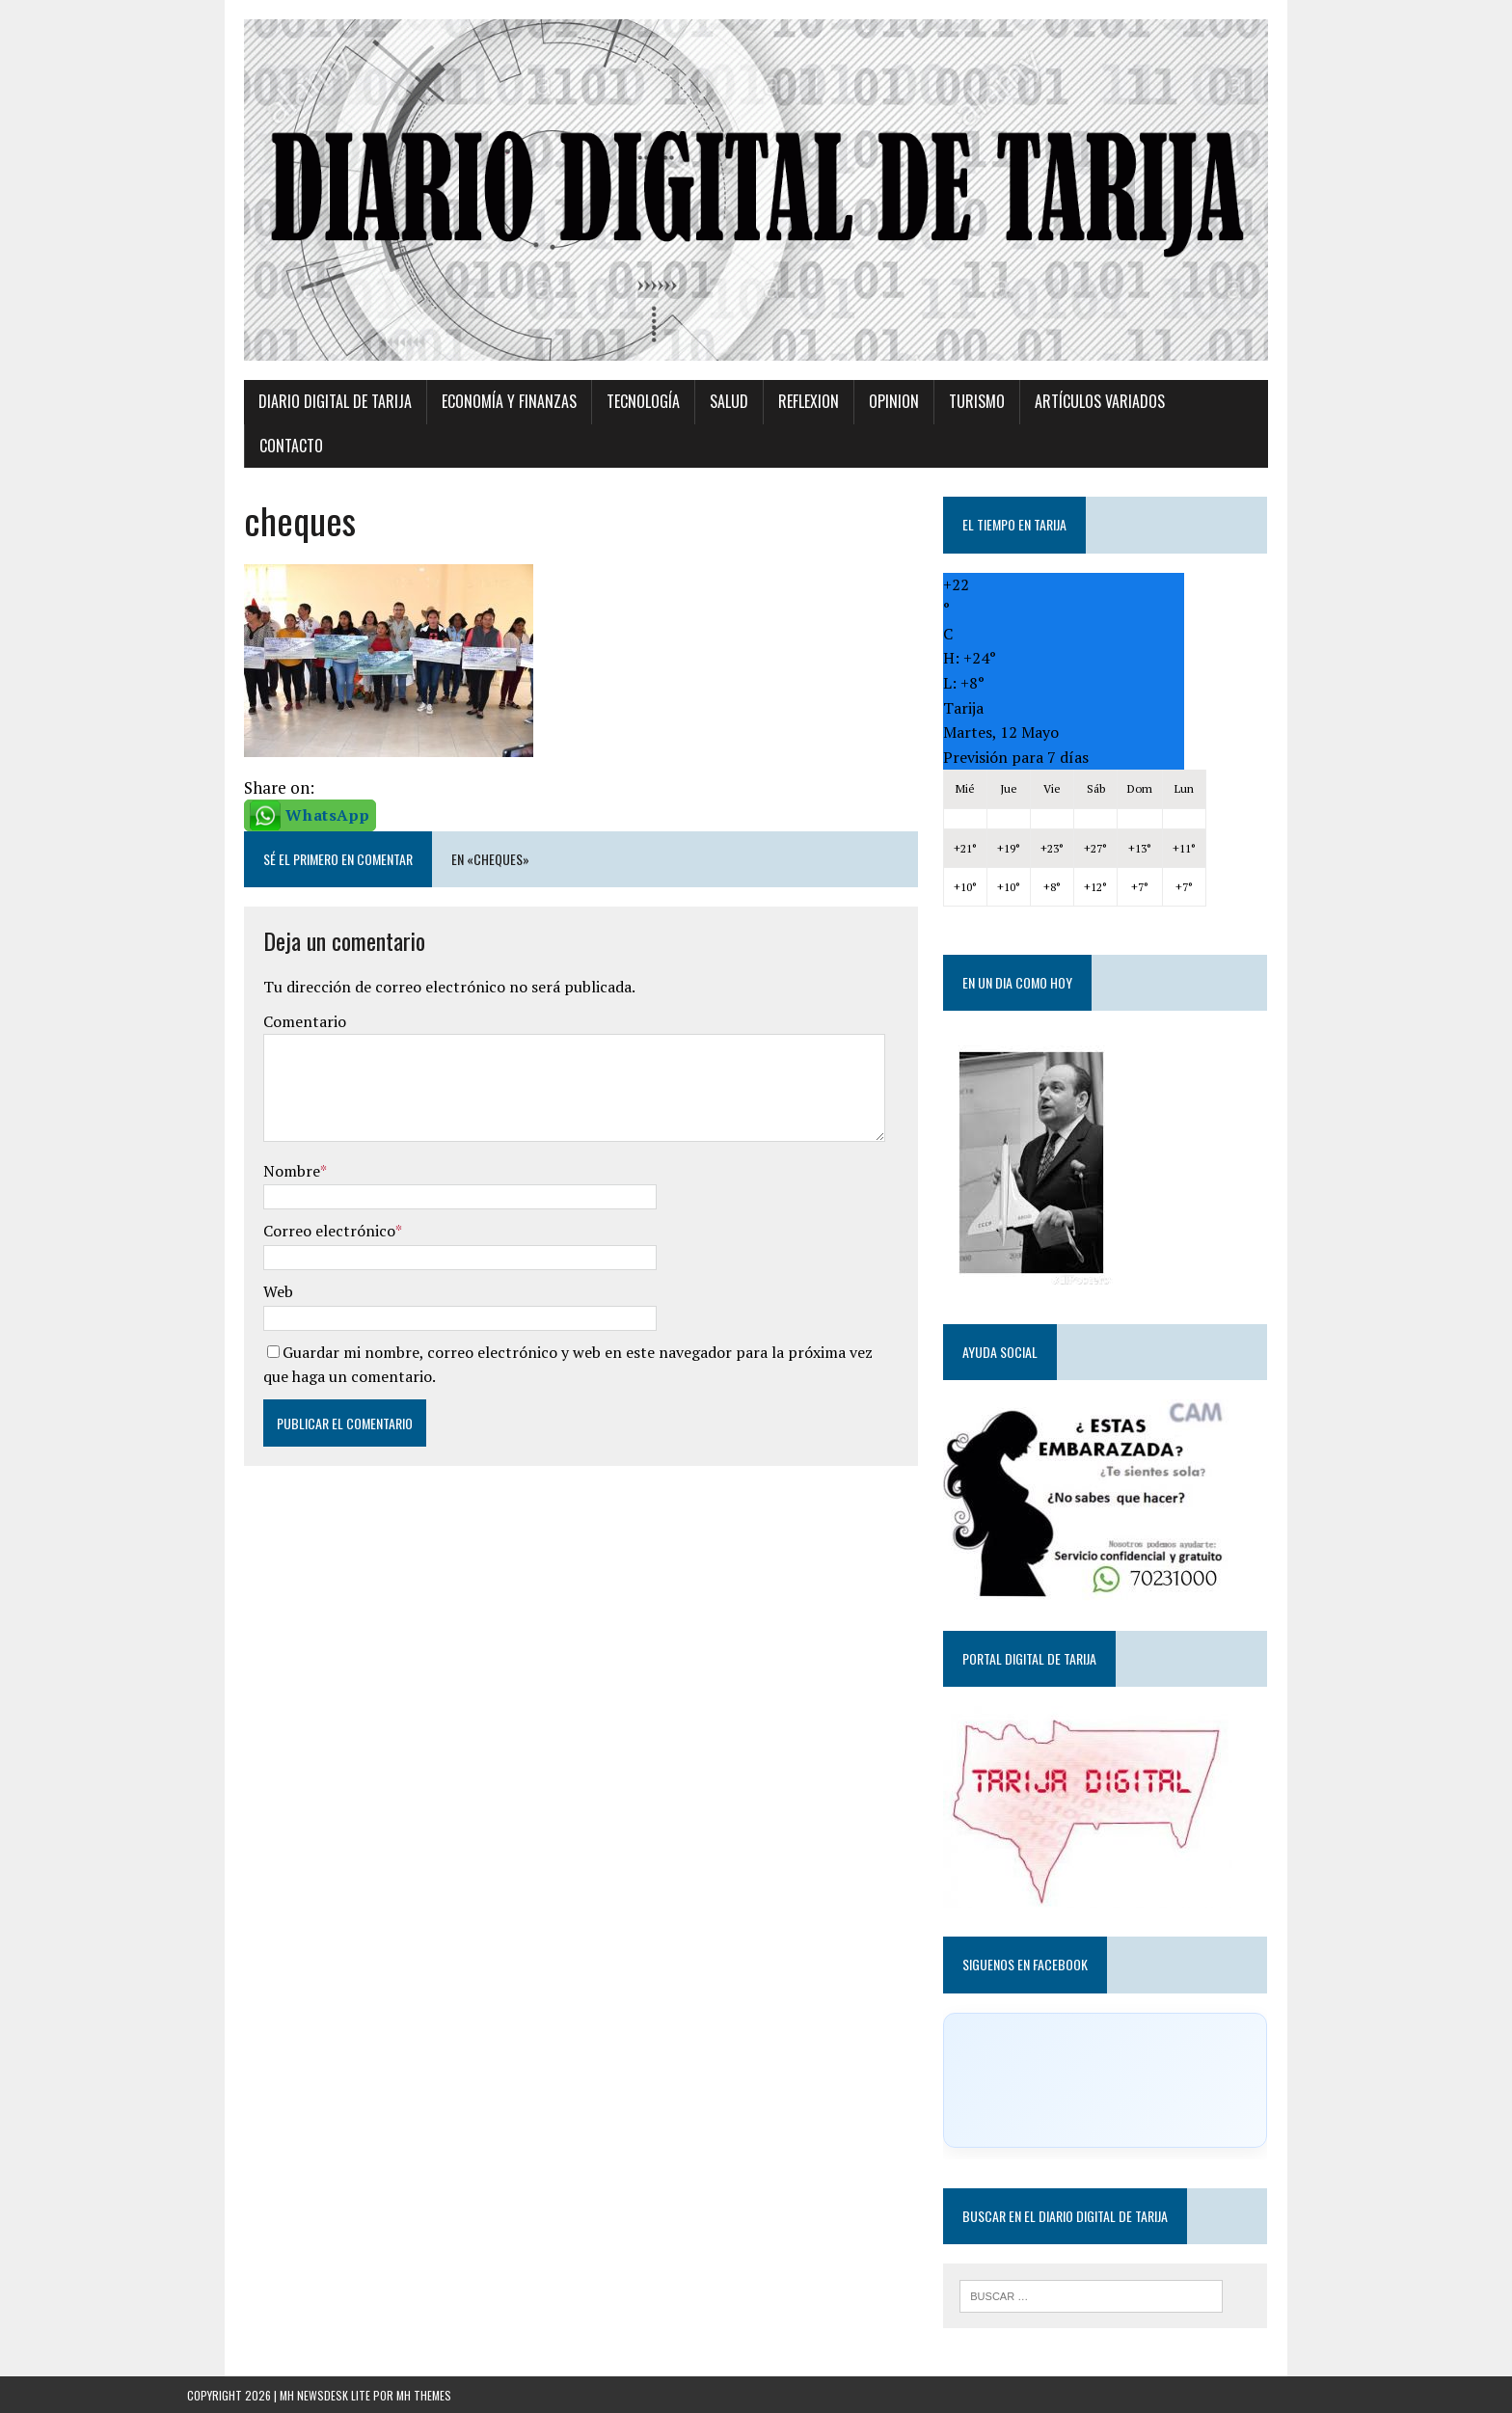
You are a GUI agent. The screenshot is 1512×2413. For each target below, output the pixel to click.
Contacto (1170, 439)
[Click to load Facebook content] (1144, 2074)
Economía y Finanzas (452, 439)
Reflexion (751, 439)
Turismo (920, 439)
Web (221, 1285)
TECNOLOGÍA (586, 439)
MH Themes (423, 2393)
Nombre (234, 1165)
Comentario (247, 1015)
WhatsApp (270, 809)
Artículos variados (1043, 439)
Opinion (837, 439)
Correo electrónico (272, 1225)
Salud (672, 439)
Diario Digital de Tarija (278, 439)
